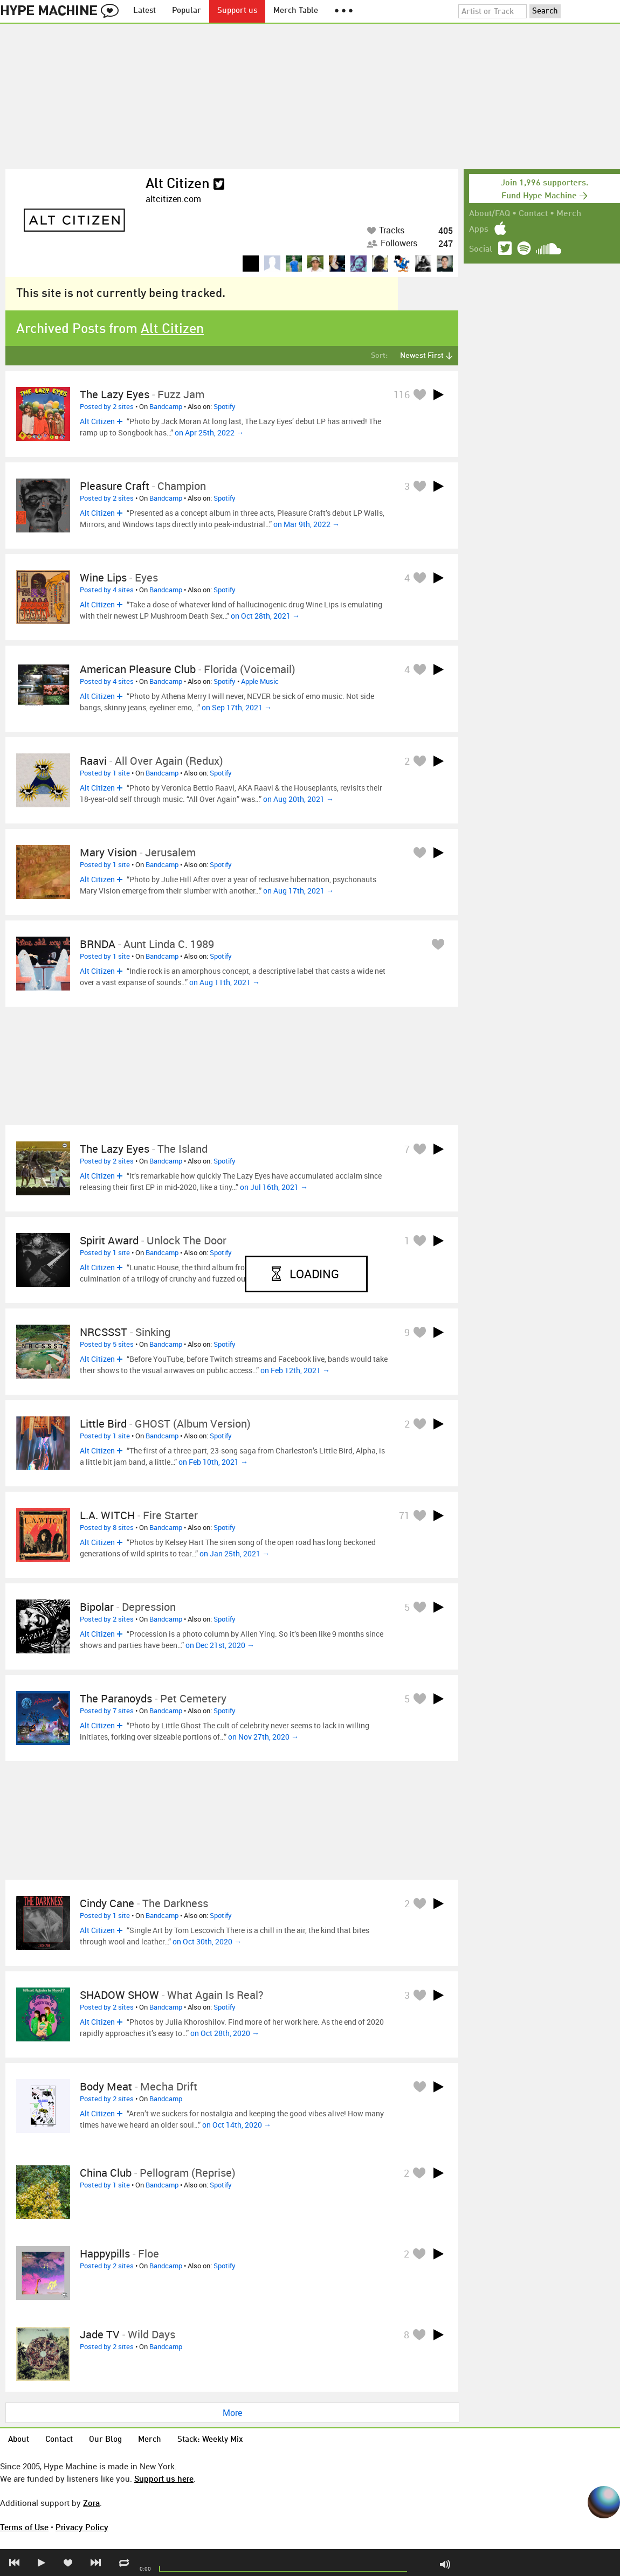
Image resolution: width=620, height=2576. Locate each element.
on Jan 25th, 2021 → (234, 1553)
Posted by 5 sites (107, 1344)
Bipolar (97, 1606)
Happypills (105, 2253)
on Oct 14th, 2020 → (236, 2125)
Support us (237, 11)
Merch (568, 214)
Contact (533, 214)
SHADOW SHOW (119, 1995)
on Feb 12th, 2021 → (295, 1370)
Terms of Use (24, 2527)
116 (402, 394)
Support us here (164, 2478)
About (18, 2440)
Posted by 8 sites (107, 1527)
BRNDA (97, 944)
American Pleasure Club (138, 669)
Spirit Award (109, 1240)
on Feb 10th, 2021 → (213, 1462)
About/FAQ (489, 214)
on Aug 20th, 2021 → (298, 799)
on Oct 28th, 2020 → (224, 2033)
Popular (186, 11)
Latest (144, 11)
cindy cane (107, 1903)
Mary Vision (108, 852)
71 (404, 1515)
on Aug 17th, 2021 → (298, 890)
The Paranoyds (116, 1698)
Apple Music (260, 681)
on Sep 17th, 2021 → (237, 707)
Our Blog (105, 2440)
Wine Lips (103, 577)
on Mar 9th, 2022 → (306, 524)
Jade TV (100, 2334)
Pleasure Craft (114, 486)
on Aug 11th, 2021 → (224, 982)
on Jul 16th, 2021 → (274, 1187)
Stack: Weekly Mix (210, 2440)
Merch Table (295, 11)
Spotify (224, 406)
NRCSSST (103, 1332)
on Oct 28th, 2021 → (265, 616)
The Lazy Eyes (114, 394)
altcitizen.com (173, 199)
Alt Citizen (178, 184)
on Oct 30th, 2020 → (207, 1941)
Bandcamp (165, 406)
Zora (91, 2502)
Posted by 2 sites (107, 406)
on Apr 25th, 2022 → (209, 432)
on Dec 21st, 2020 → (219, 1645)
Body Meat (107, 2086)
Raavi (93, 760)
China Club (106, 2172)
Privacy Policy (82, 2527)
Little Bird (103, 1423)
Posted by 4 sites (107, 589)
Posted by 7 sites (107, 1710)
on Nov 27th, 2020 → (263, 1737)
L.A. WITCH (107, 1515)
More (232, 2413)
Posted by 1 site (105, 773)
